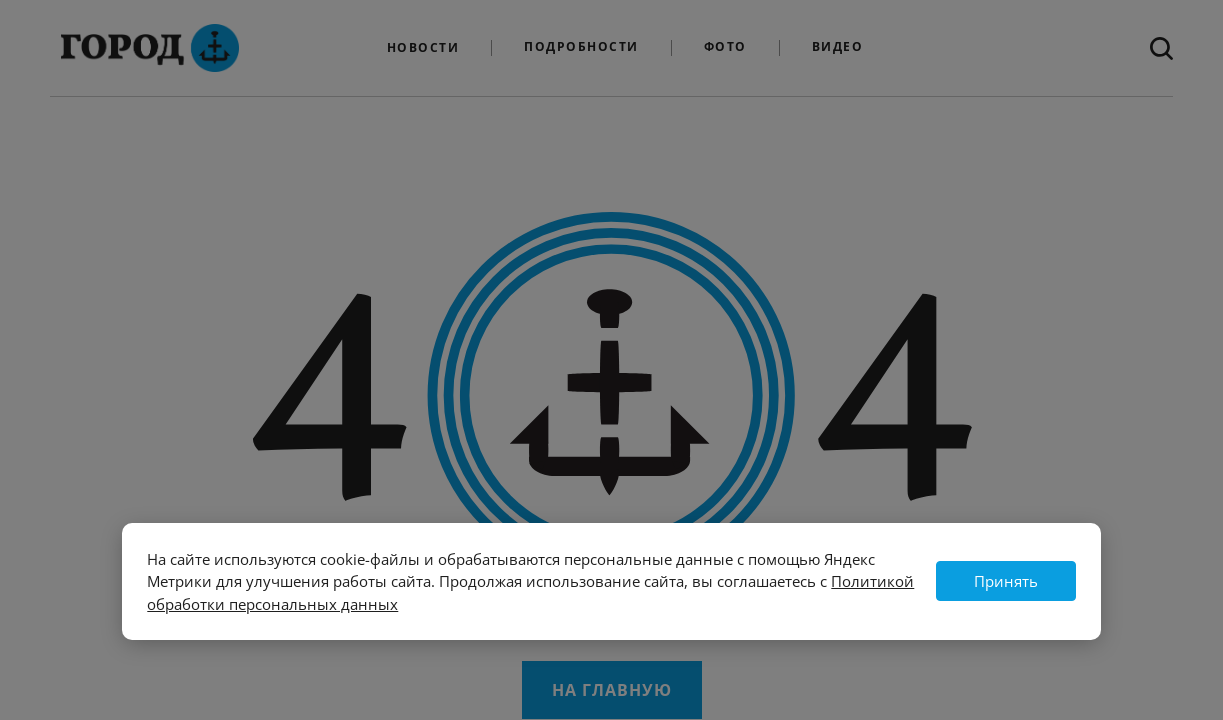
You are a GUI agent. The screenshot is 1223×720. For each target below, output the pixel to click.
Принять (1006, 581)
